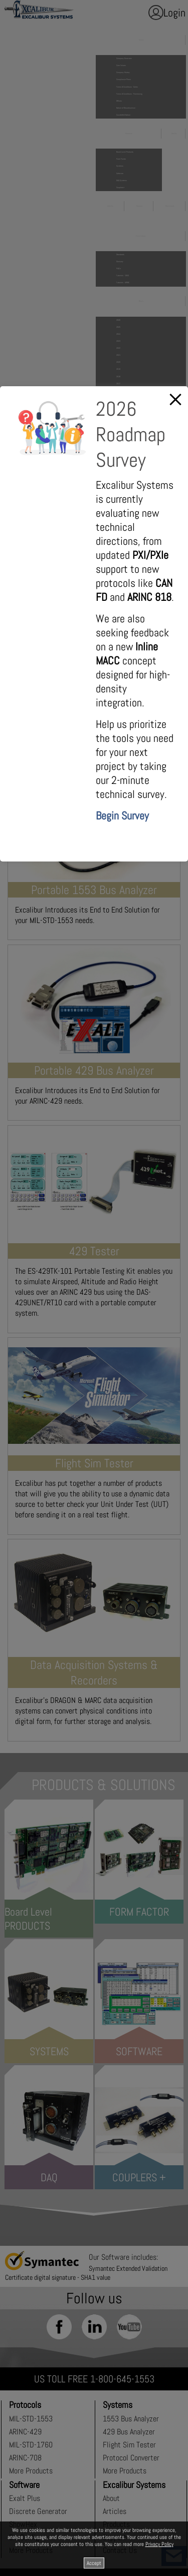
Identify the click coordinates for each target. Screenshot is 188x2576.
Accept (94, 2562)
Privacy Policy (159, 2543)
